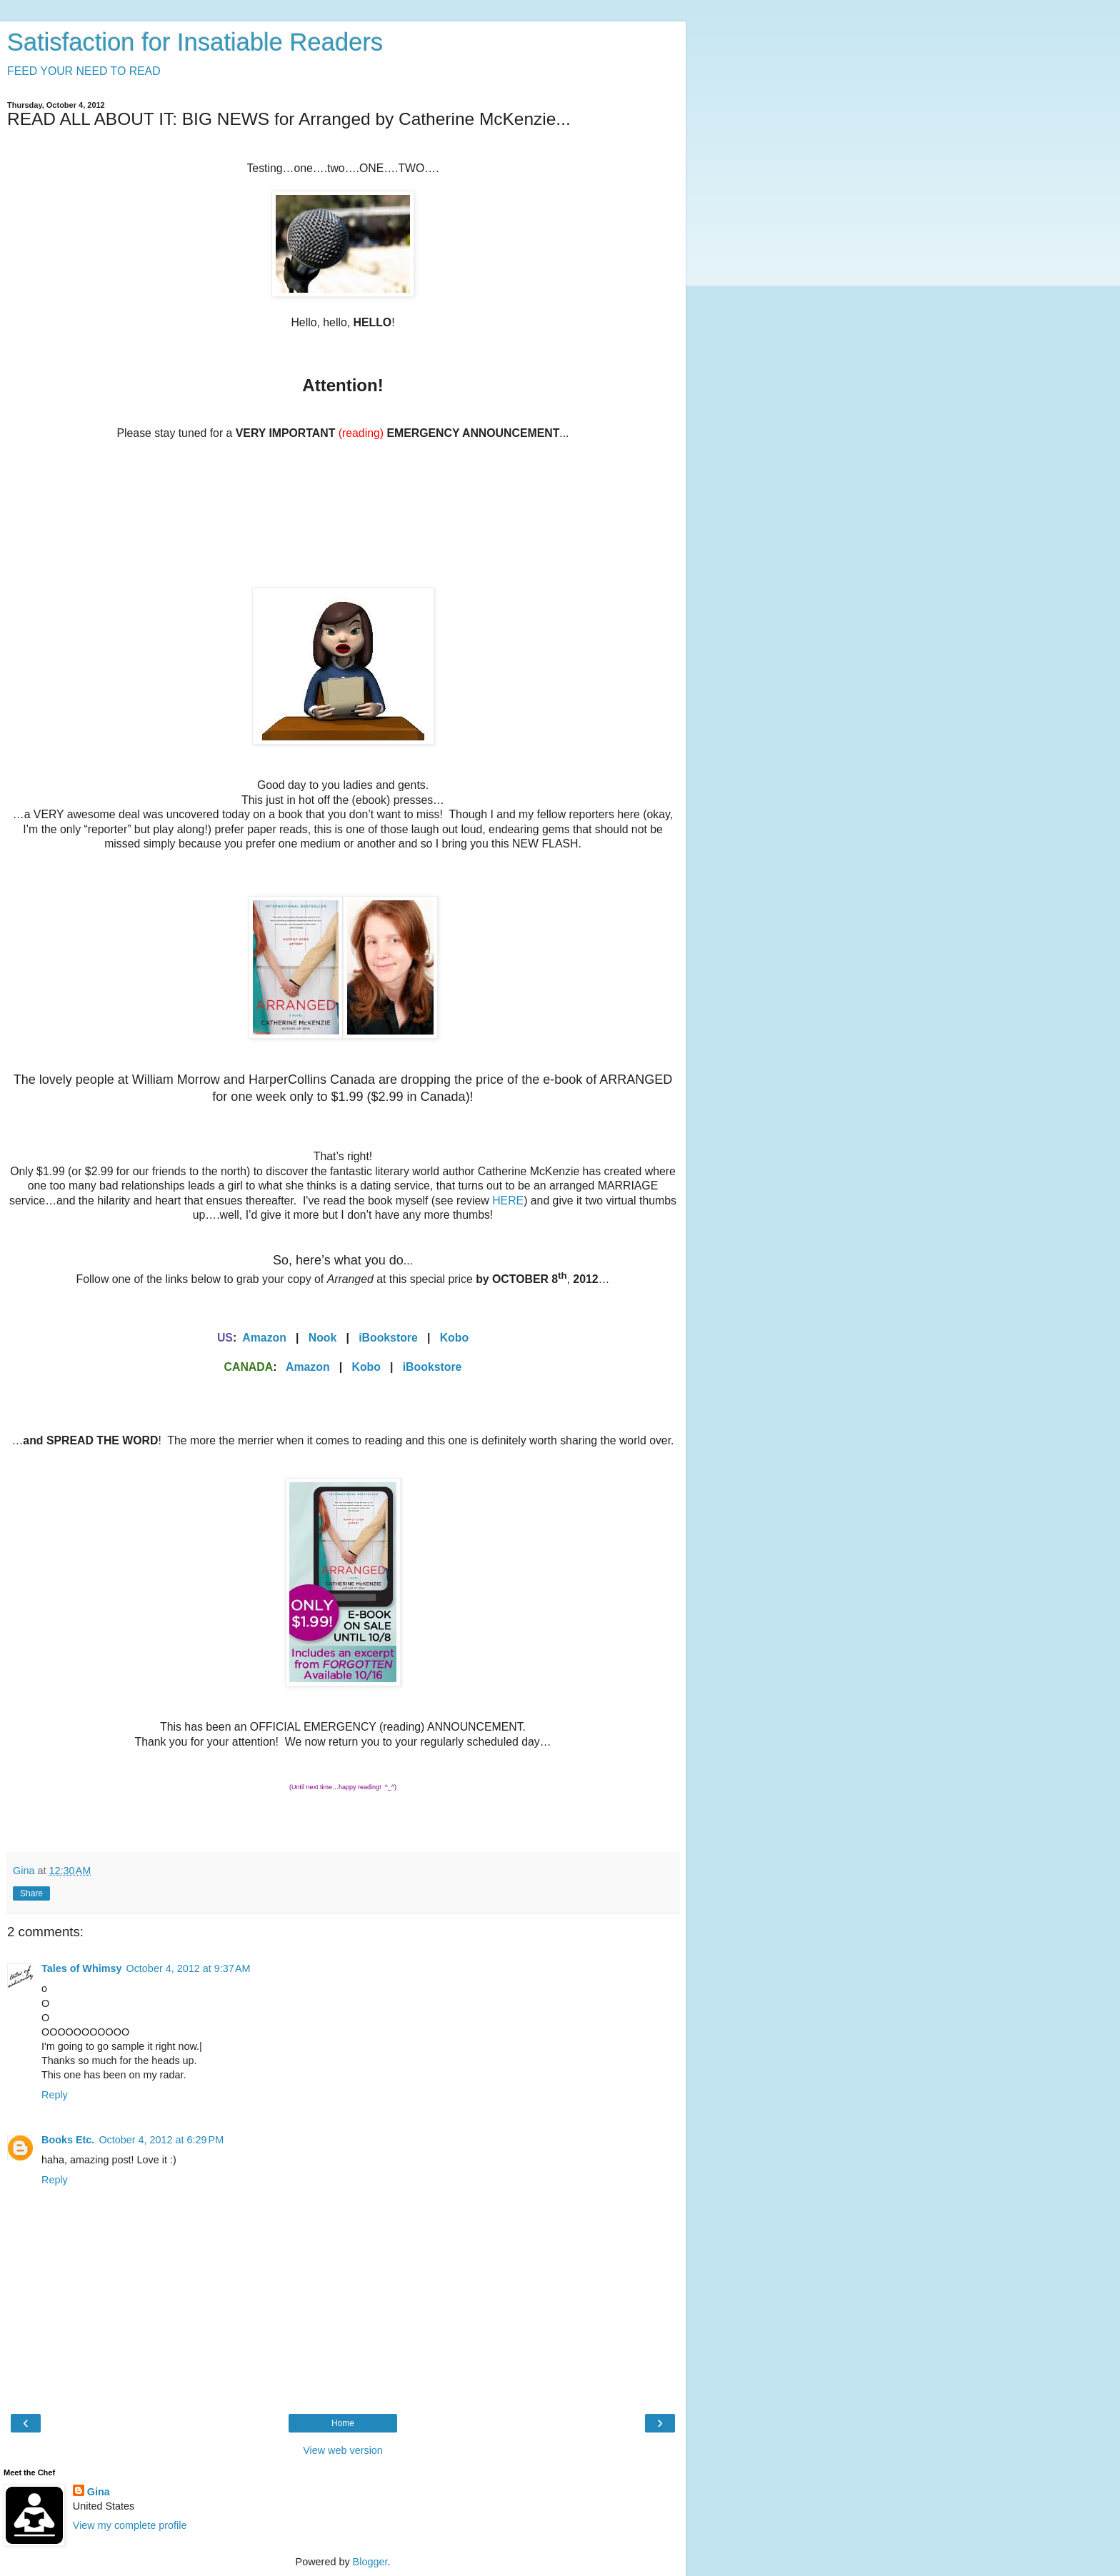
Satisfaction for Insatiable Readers (195, 42)
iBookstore (388, 1338)
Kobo (454, 1338)
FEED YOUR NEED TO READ (84, 71)
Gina (98, 2491)
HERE (508, 1200)
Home (342, 2423)
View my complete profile (130, 2525)
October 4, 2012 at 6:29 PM (161, 2139)
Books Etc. (67, 2139)
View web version (343, 2450)
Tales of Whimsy (81, 1968)
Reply (54, 2094)
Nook (323, 1338)
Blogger (370, 2561)
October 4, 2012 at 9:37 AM (188, 1968)
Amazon (264, 1338)
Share (31, 1893)
